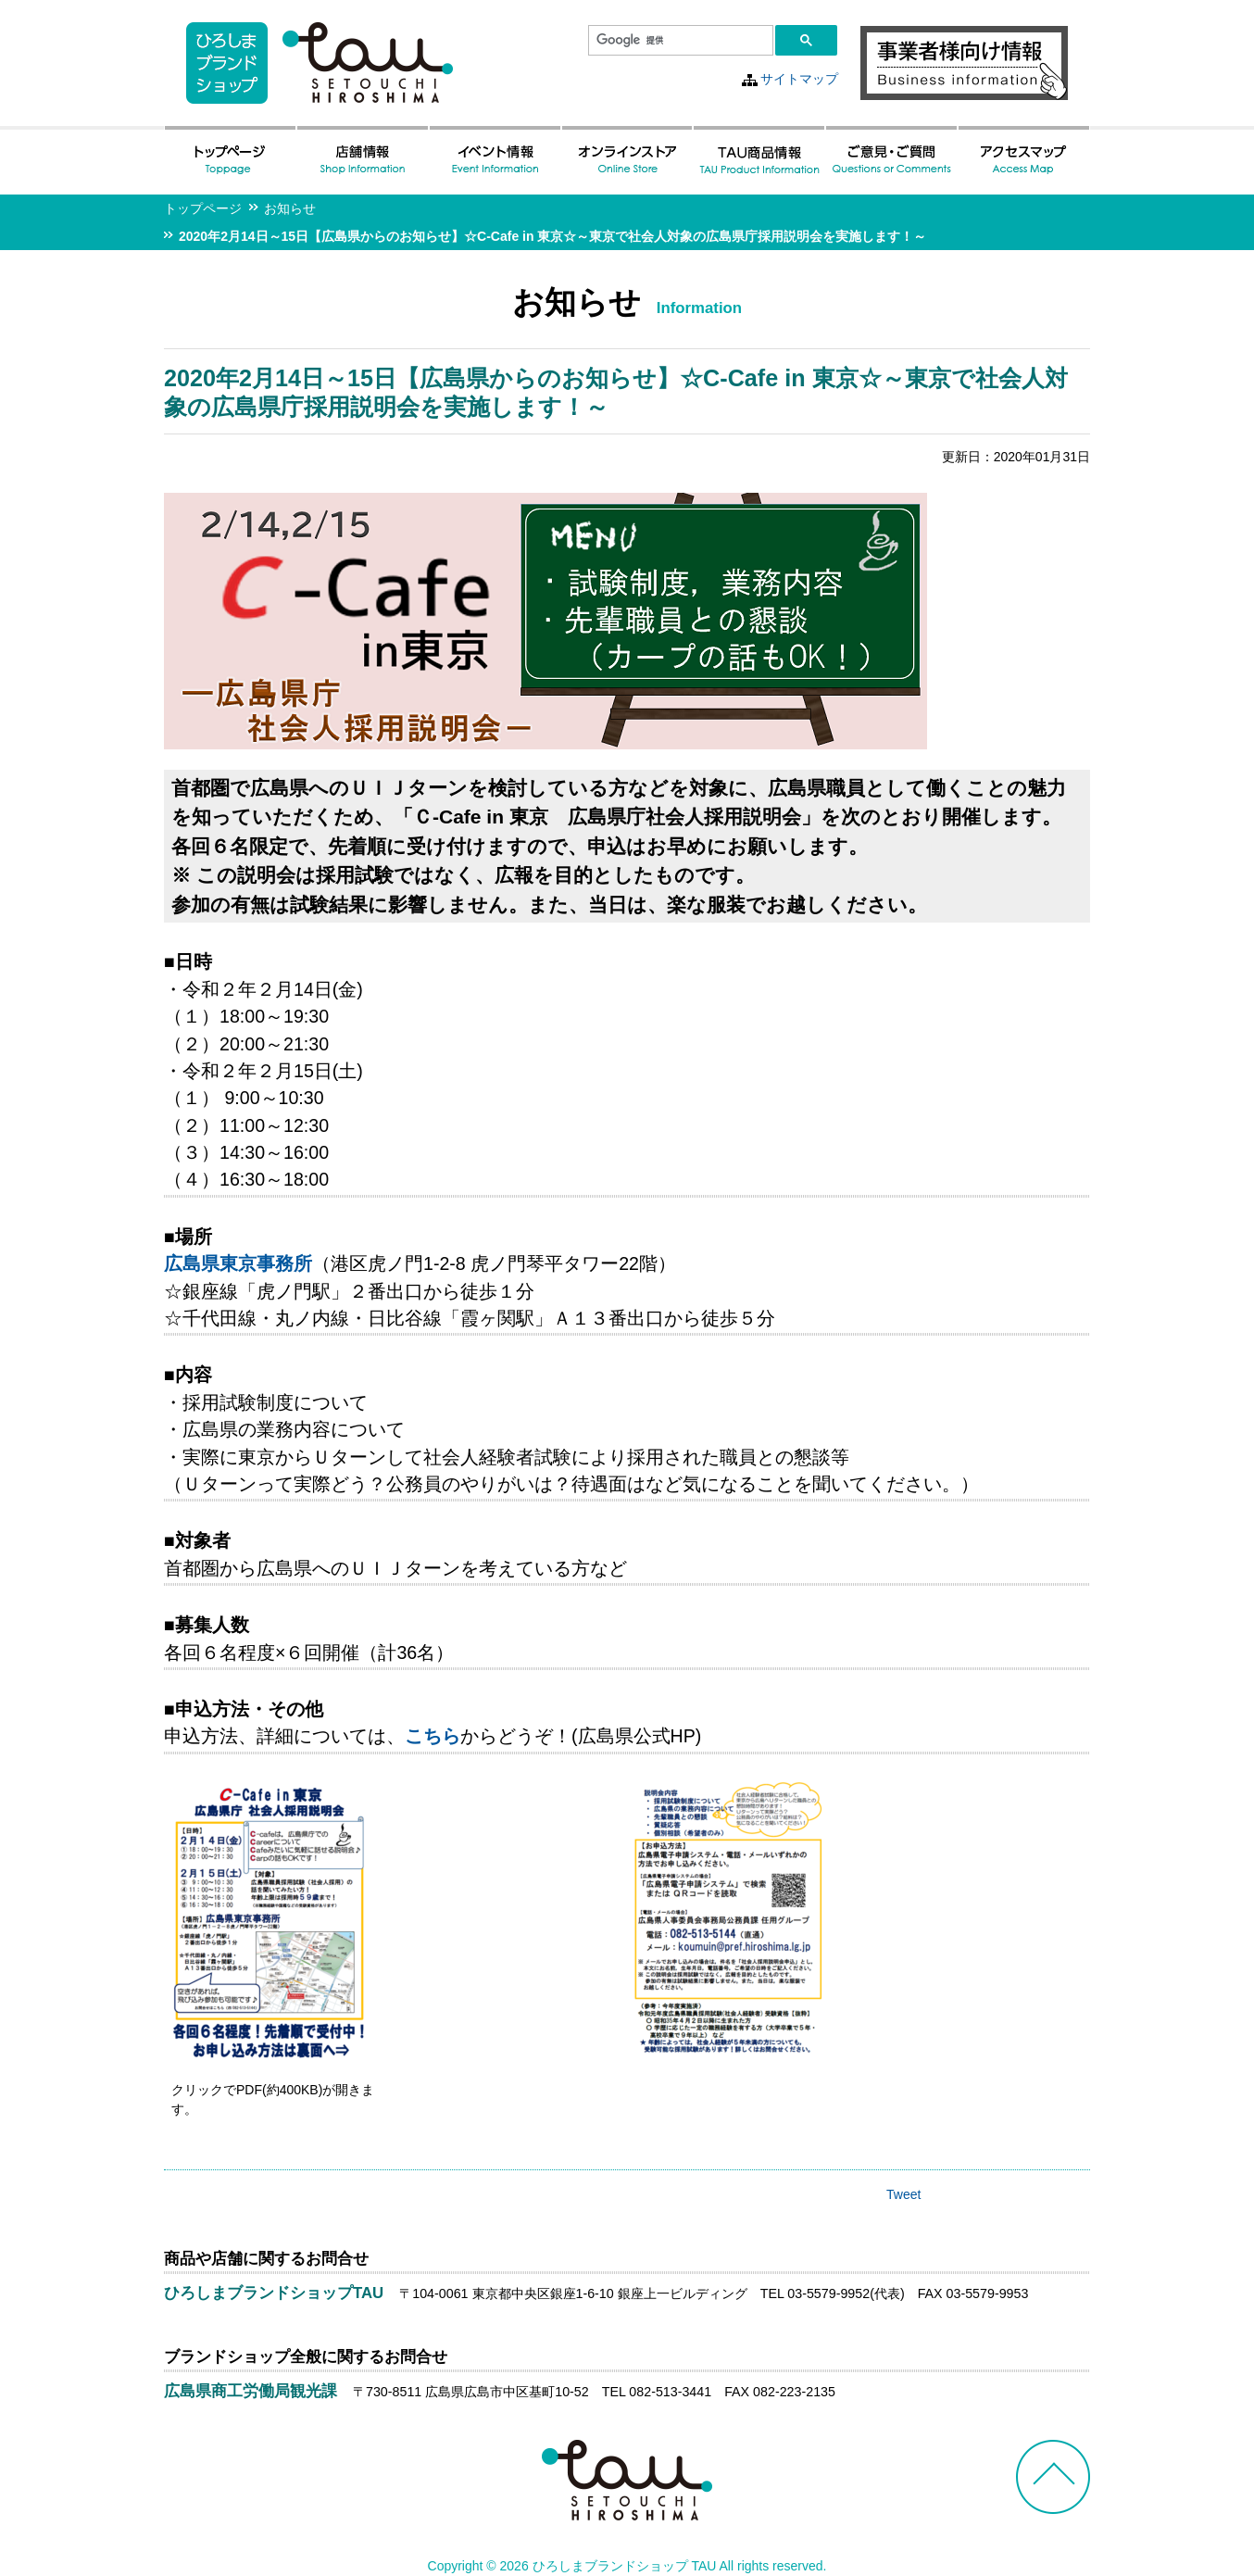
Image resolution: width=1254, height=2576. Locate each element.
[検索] (678, 40)
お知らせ (290, 208)
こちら (432, 1736)
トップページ (203, 208)
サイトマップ (799, 78)
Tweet (903, 2194)
